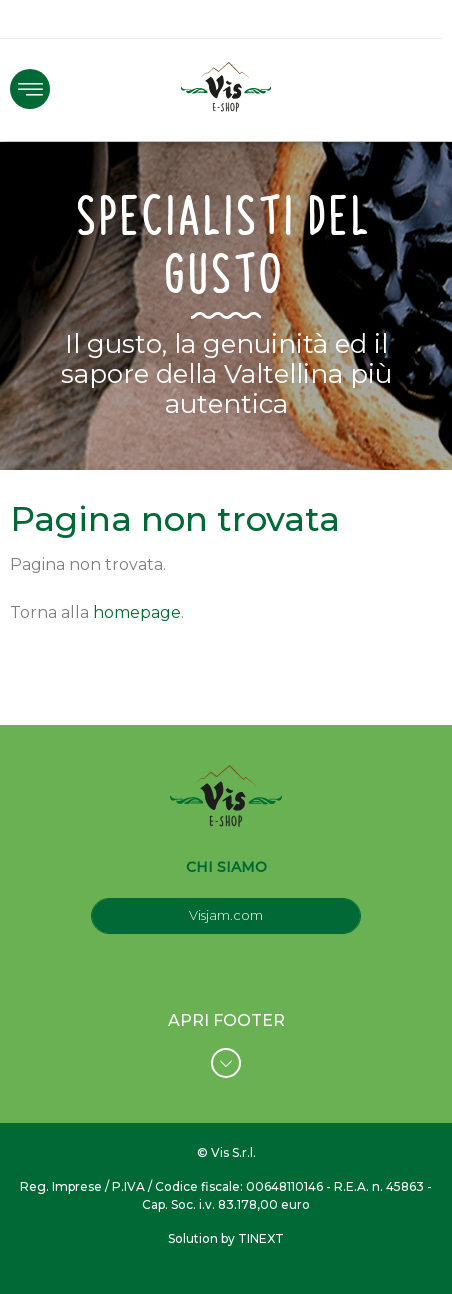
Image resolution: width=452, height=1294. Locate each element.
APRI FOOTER (226, 1044)
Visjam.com (226, 915)
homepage (137, 612)
